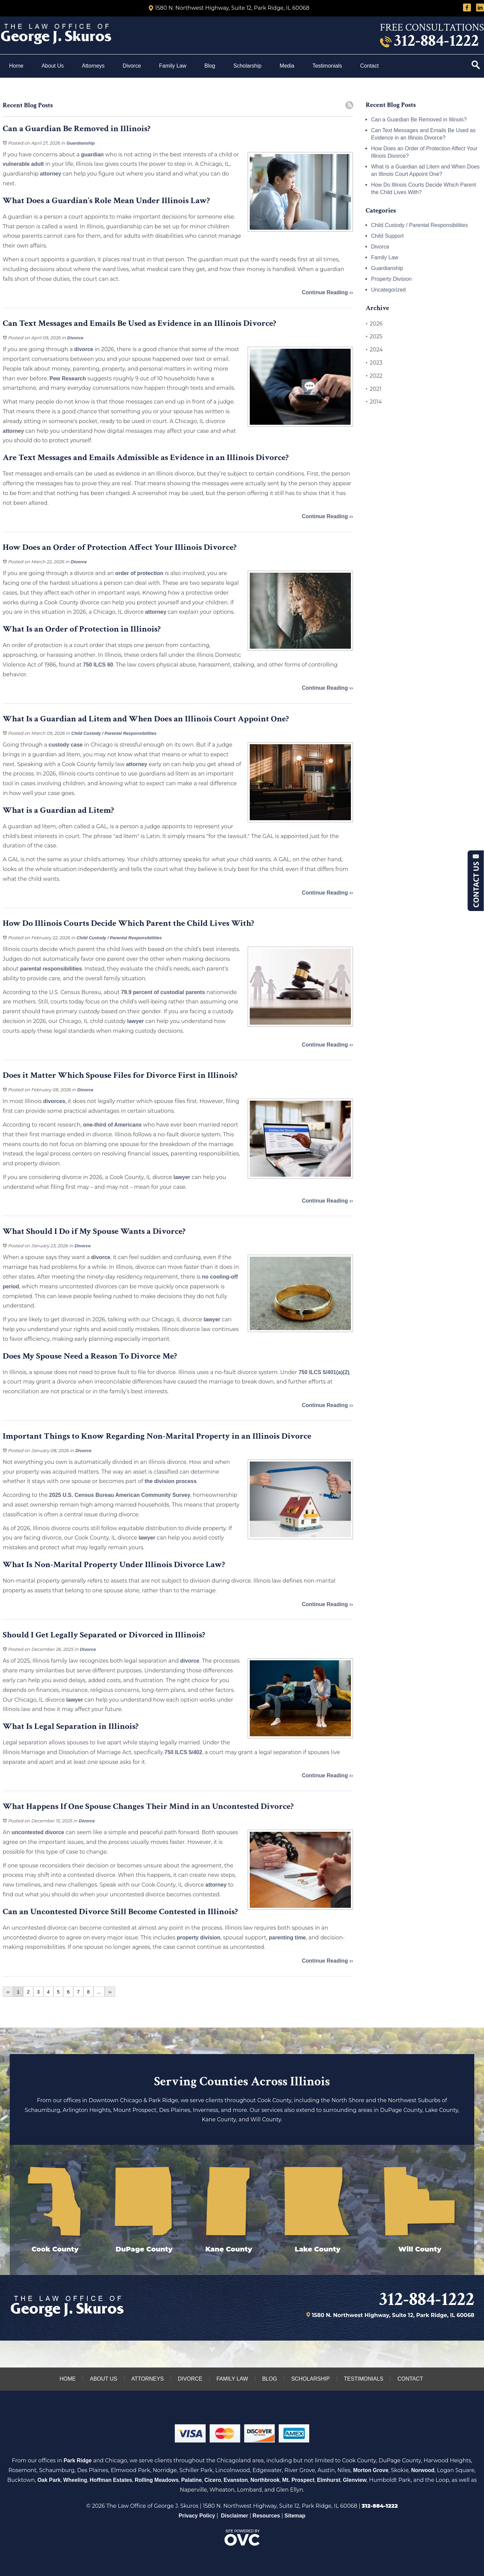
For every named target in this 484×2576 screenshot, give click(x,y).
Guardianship (81, 143)
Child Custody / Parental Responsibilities (114, 733)
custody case (66, 745)
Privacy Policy (197, 2515)
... (99, 1992)
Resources (266, 2515)
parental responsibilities (51, 969)
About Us (53, 66)
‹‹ (7, 1992)
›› (109, 1992)
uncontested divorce (37, 1832)
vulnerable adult (23, 164)
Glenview (354, 2480)
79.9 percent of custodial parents (163, 992)
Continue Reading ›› (327, 292)
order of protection (139, 573)
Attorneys (93, 66)
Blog (209, 66)
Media (287, 66)
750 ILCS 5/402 (183, 1752)
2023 (374, 363)
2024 (374, 349)
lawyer (135, 1021)
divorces (54, 1101)
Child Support (387, 236)
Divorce (132, 66)
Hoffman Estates (111, 2480)
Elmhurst (328, 2480)
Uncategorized (388, 290)
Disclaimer (234, 2515)
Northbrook (265, 2480)
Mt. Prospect (298, 2480)
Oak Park (49, 2480)
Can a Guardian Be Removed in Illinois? (419, 119)
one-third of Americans (112, 1125)
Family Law (172, 66)
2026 (374, 324)
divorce (83, 349)
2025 (374, 336)
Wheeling (75, 2480)
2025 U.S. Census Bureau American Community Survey (119, 1495)
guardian (92, 154)
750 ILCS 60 (98, 665)
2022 (374, 376)
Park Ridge (78, 2460)
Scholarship (247, 66)
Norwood (422, 2470)
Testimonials (327, 66)
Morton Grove (370, 2470)
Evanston (236, 2480)
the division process (171, 1481)
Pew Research (67, 378)
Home (16, 66)
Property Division (391, 279)
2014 (374, 402)
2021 (373, 389)
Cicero (212, 2480)
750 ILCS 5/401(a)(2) (323, 1372)
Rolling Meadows (157, 2480)
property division (198, 1937)
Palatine (191, 2480)
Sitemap (294, 2515)
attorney (50, 174)
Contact (370, 66)
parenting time (287, 1937)
